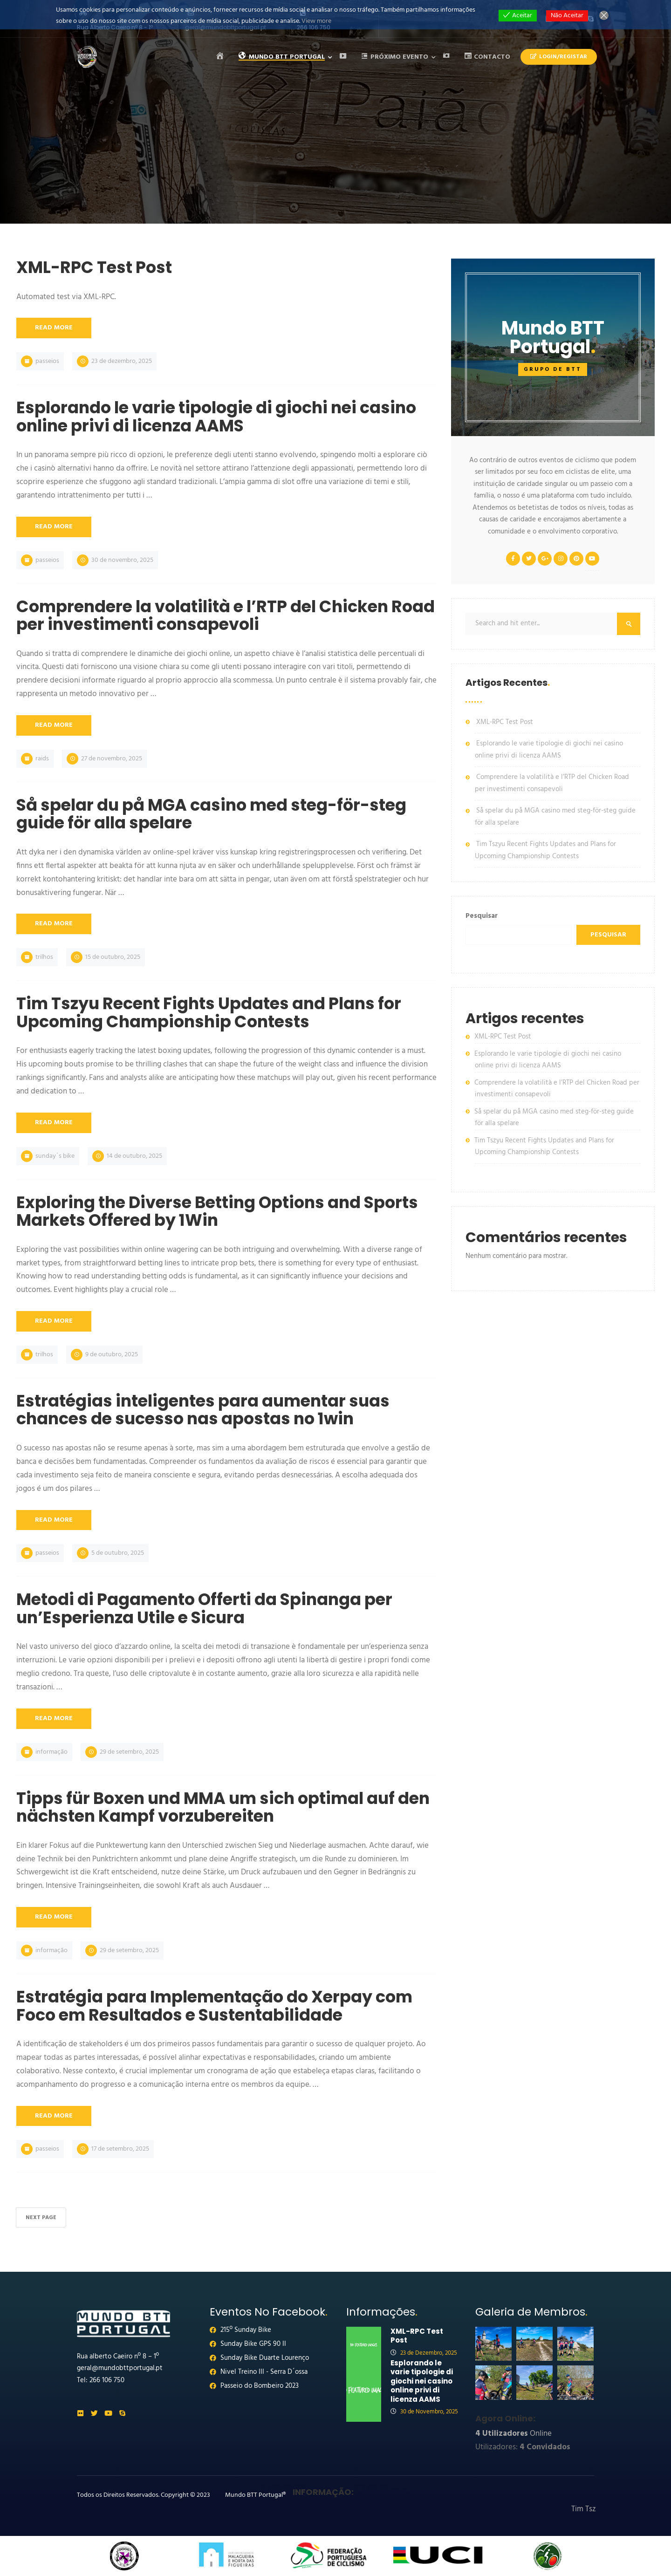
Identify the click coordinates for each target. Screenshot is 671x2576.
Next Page (41, 2217)
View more (316, 21)
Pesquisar (482, 916)
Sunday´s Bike (55, 1156)
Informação (51, 1752)
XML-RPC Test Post (504, 722)
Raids (42, 758)
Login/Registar (558, 56)
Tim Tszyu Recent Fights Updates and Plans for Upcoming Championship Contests (545, 850)
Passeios (47, 361)
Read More (54, 327)
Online (513, 2433)
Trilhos (44, 957)
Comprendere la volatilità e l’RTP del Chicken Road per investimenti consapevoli (552, 783)
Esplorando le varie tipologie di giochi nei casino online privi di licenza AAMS (549, 749)
